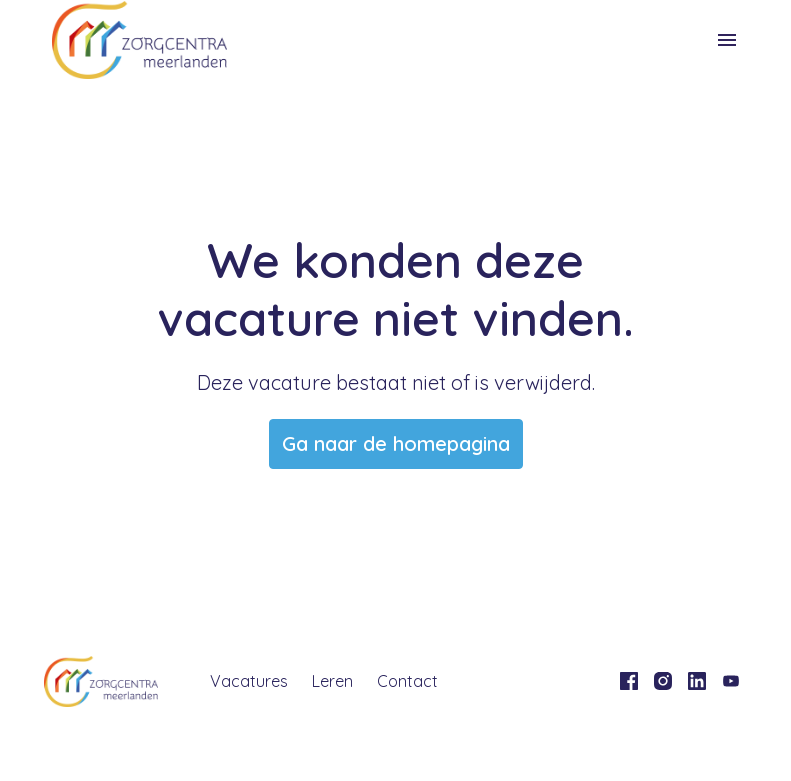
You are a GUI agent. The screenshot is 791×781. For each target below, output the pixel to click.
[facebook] (629, 681)
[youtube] (731, 681)
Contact (407, 681)
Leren (332, 681)
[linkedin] (697, 681)
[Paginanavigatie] (727, 40)
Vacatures (249, 681)
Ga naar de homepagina (396, 443)
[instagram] (663, 681)
